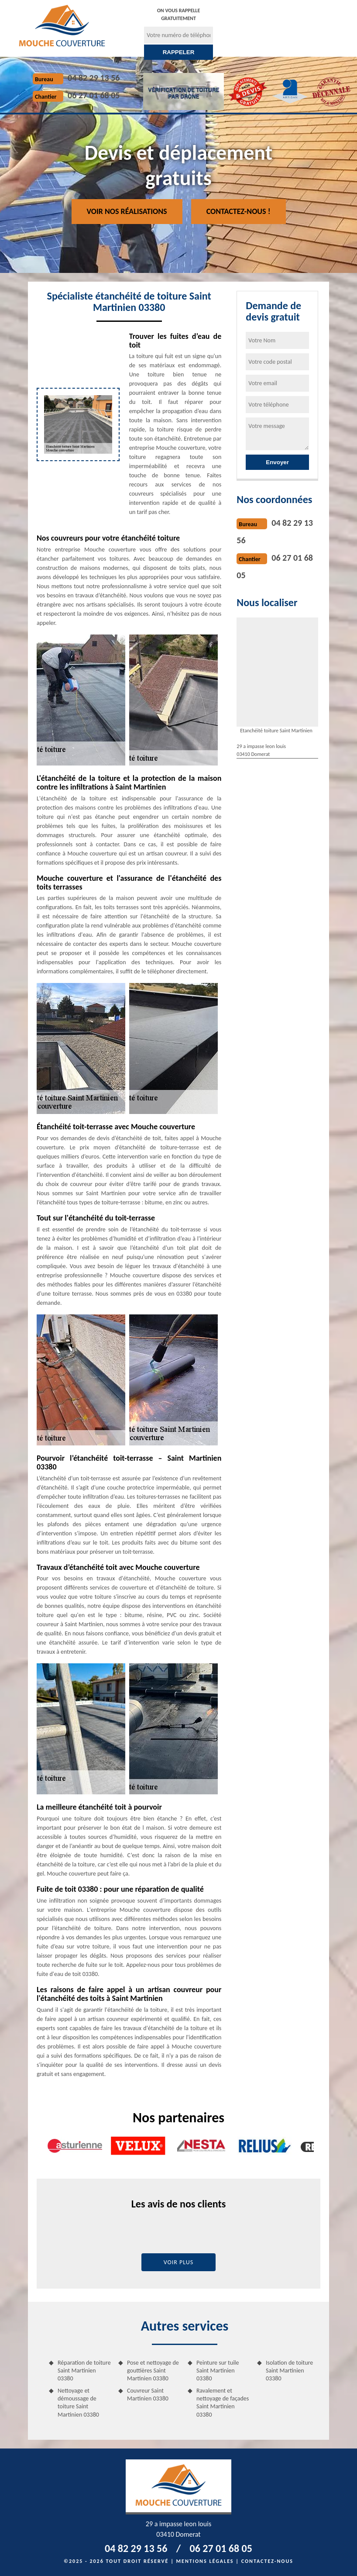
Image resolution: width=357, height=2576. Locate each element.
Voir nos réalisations (127, 211)
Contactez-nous (267, 2561)
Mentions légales (205, 2561)
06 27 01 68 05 (94, 95)
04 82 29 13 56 (94, 77)
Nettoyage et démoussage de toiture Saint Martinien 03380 (78, 2402)
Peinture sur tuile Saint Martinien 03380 (217, 2370)
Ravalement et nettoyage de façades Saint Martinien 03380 (222, 2402)
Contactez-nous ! (238, 211)
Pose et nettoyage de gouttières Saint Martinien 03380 (153, 2370)
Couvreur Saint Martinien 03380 (147, 2394)
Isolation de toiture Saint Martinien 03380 (289, 2370)
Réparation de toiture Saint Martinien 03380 (84, 2370)
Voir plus (179, 2262)
